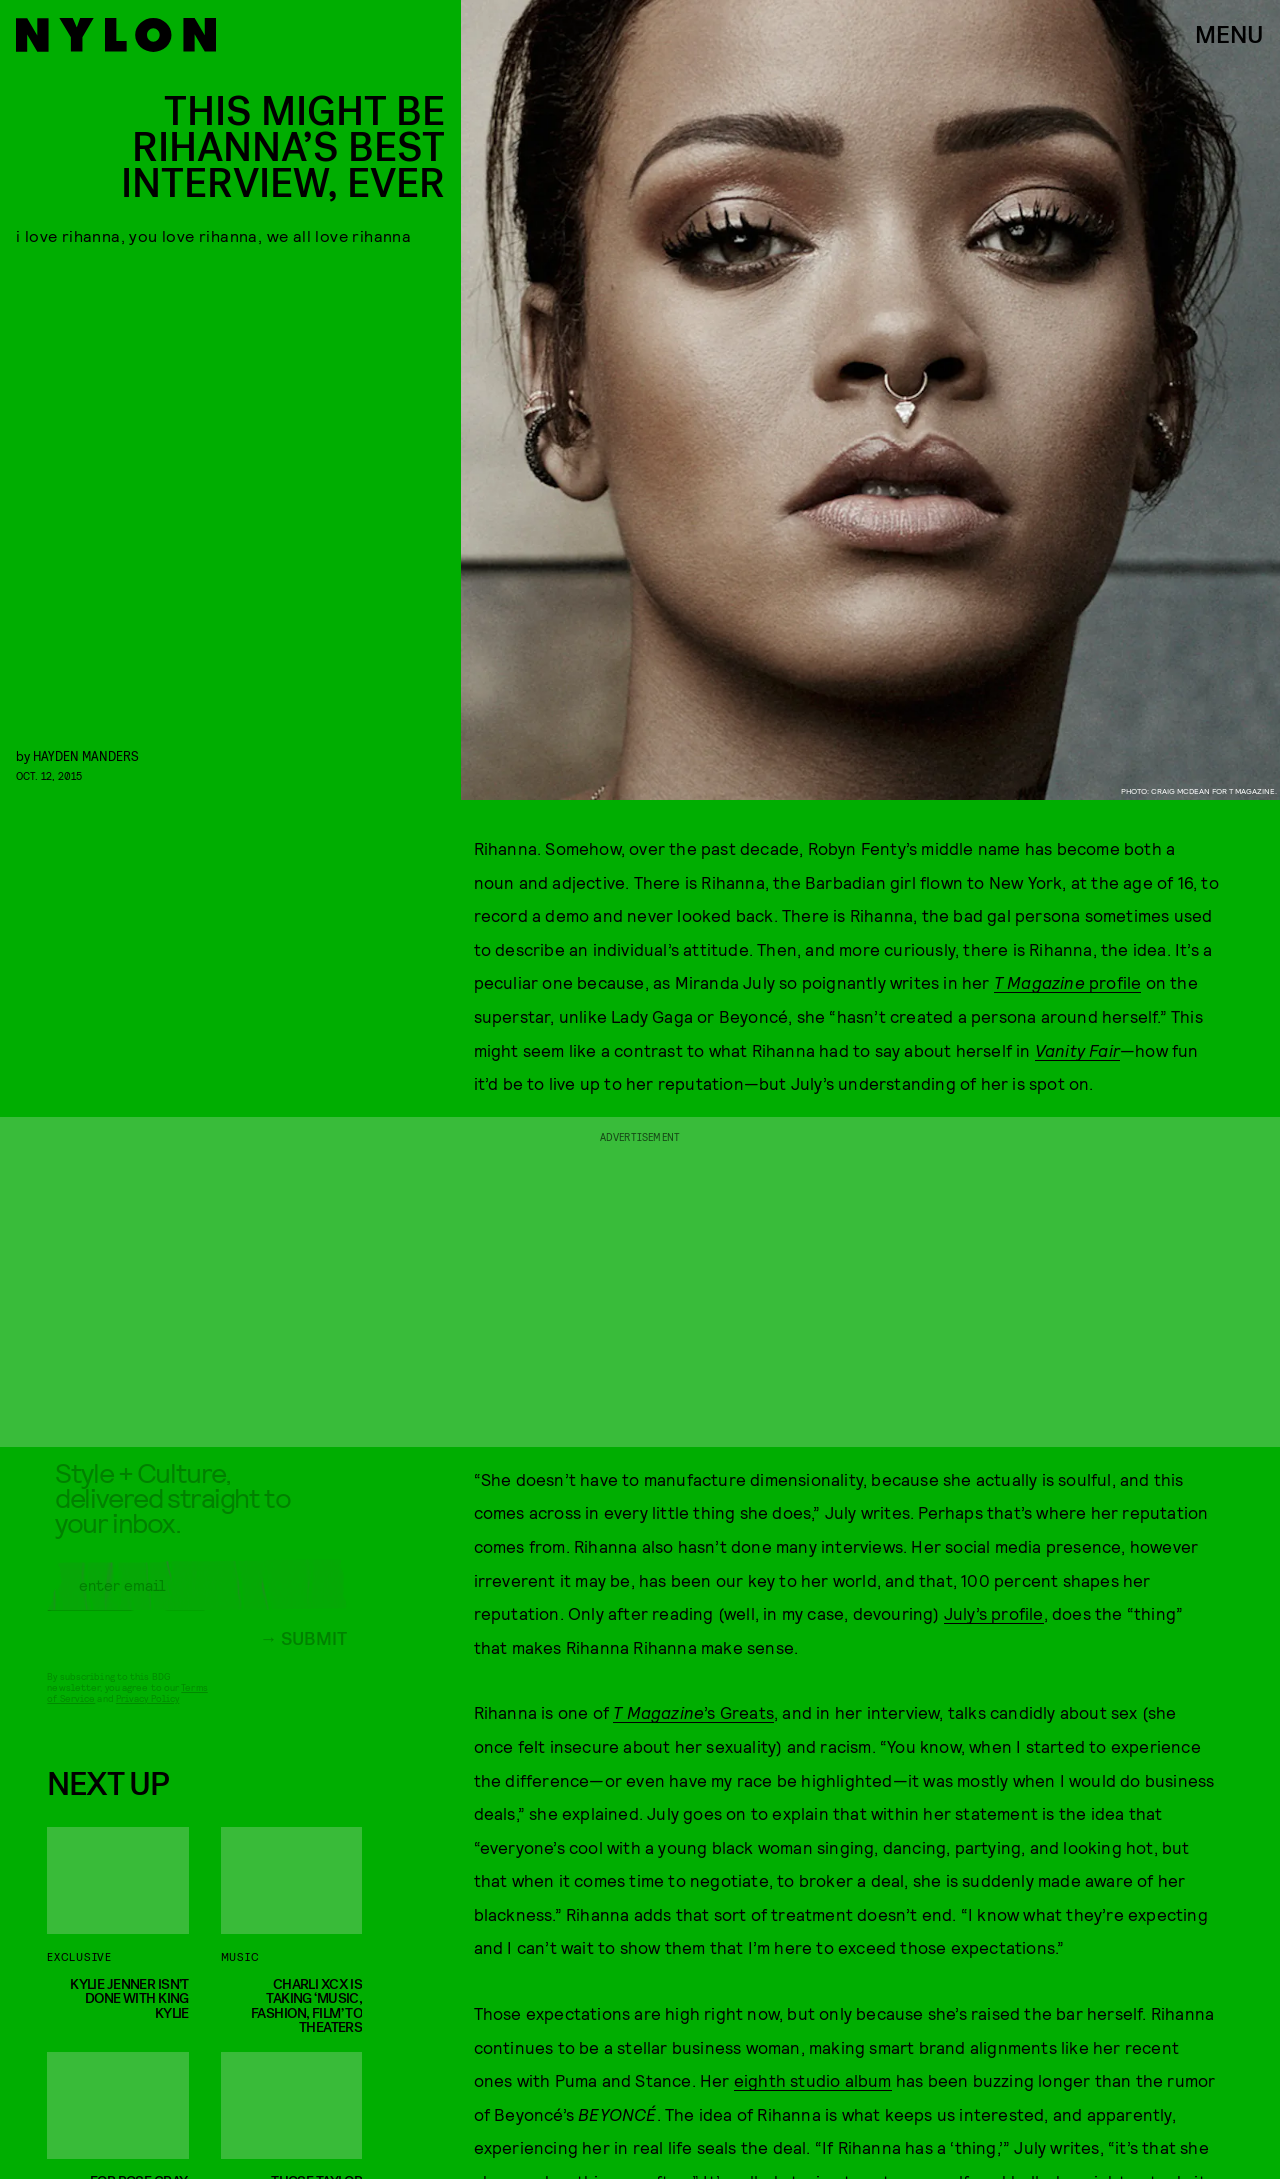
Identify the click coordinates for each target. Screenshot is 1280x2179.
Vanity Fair (1077, 1050)
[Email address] (197, 1600)
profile (1068, 982)
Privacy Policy (147, 1713)
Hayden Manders (86, 755)
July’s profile (994, 1613)
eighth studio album (813, 2080)
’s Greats (693, 1712)
